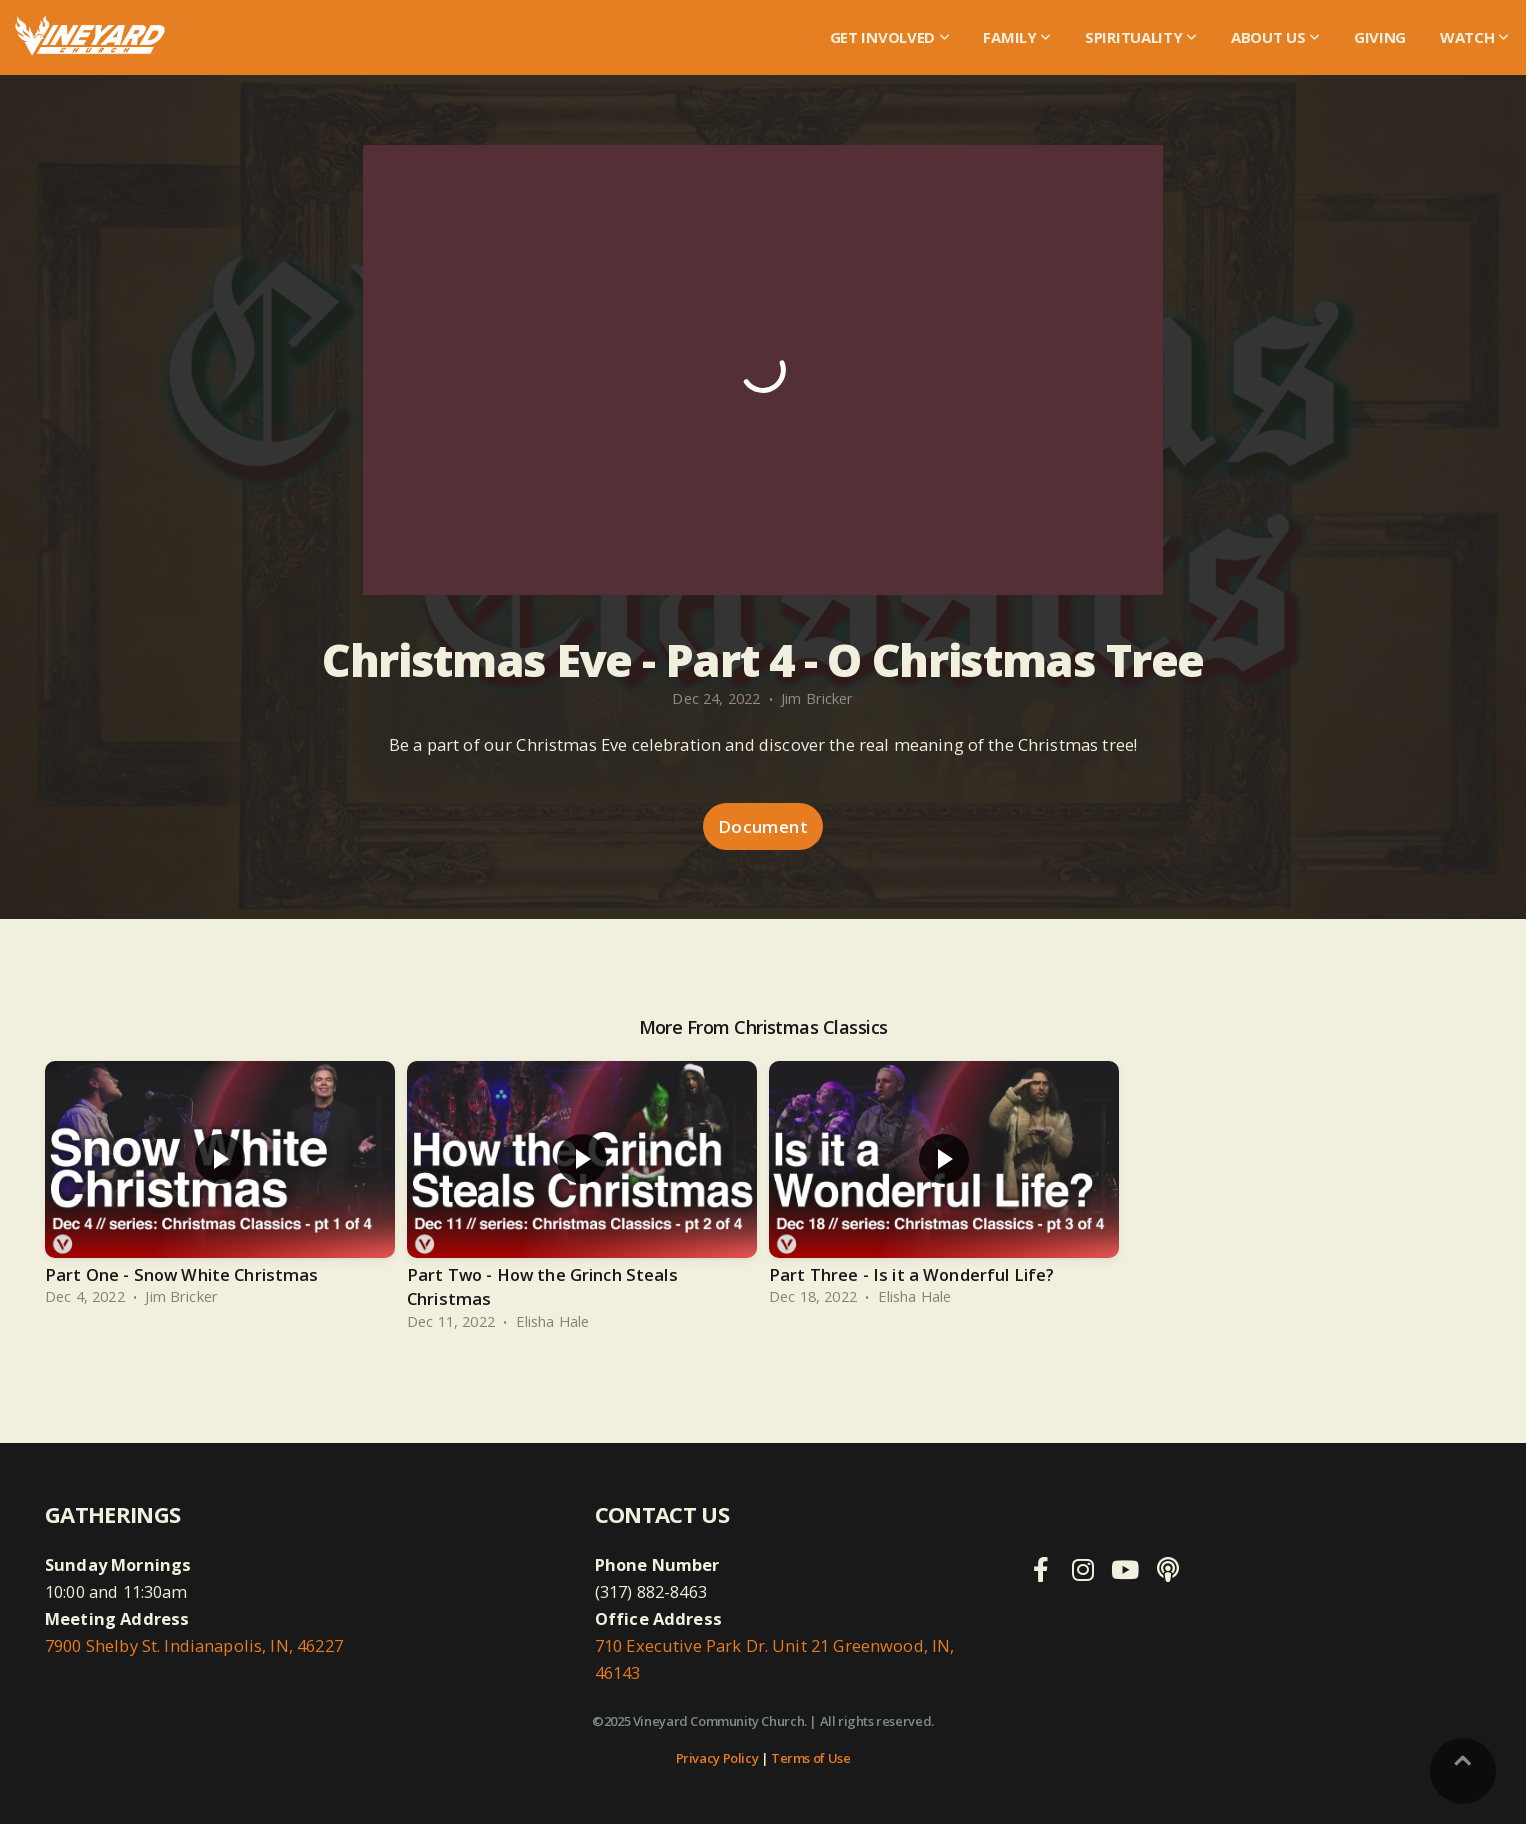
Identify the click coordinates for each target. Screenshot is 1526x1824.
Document (763, 826)
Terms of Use (810, 1758)
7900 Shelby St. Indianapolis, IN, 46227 (194, 1645)
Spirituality (1141, 37)
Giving (1380, 37)
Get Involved (890, 37)
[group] (220, 1188)
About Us (1275, 37)
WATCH (1474, 37)
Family (1017, 37)
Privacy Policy (717, 1758)
